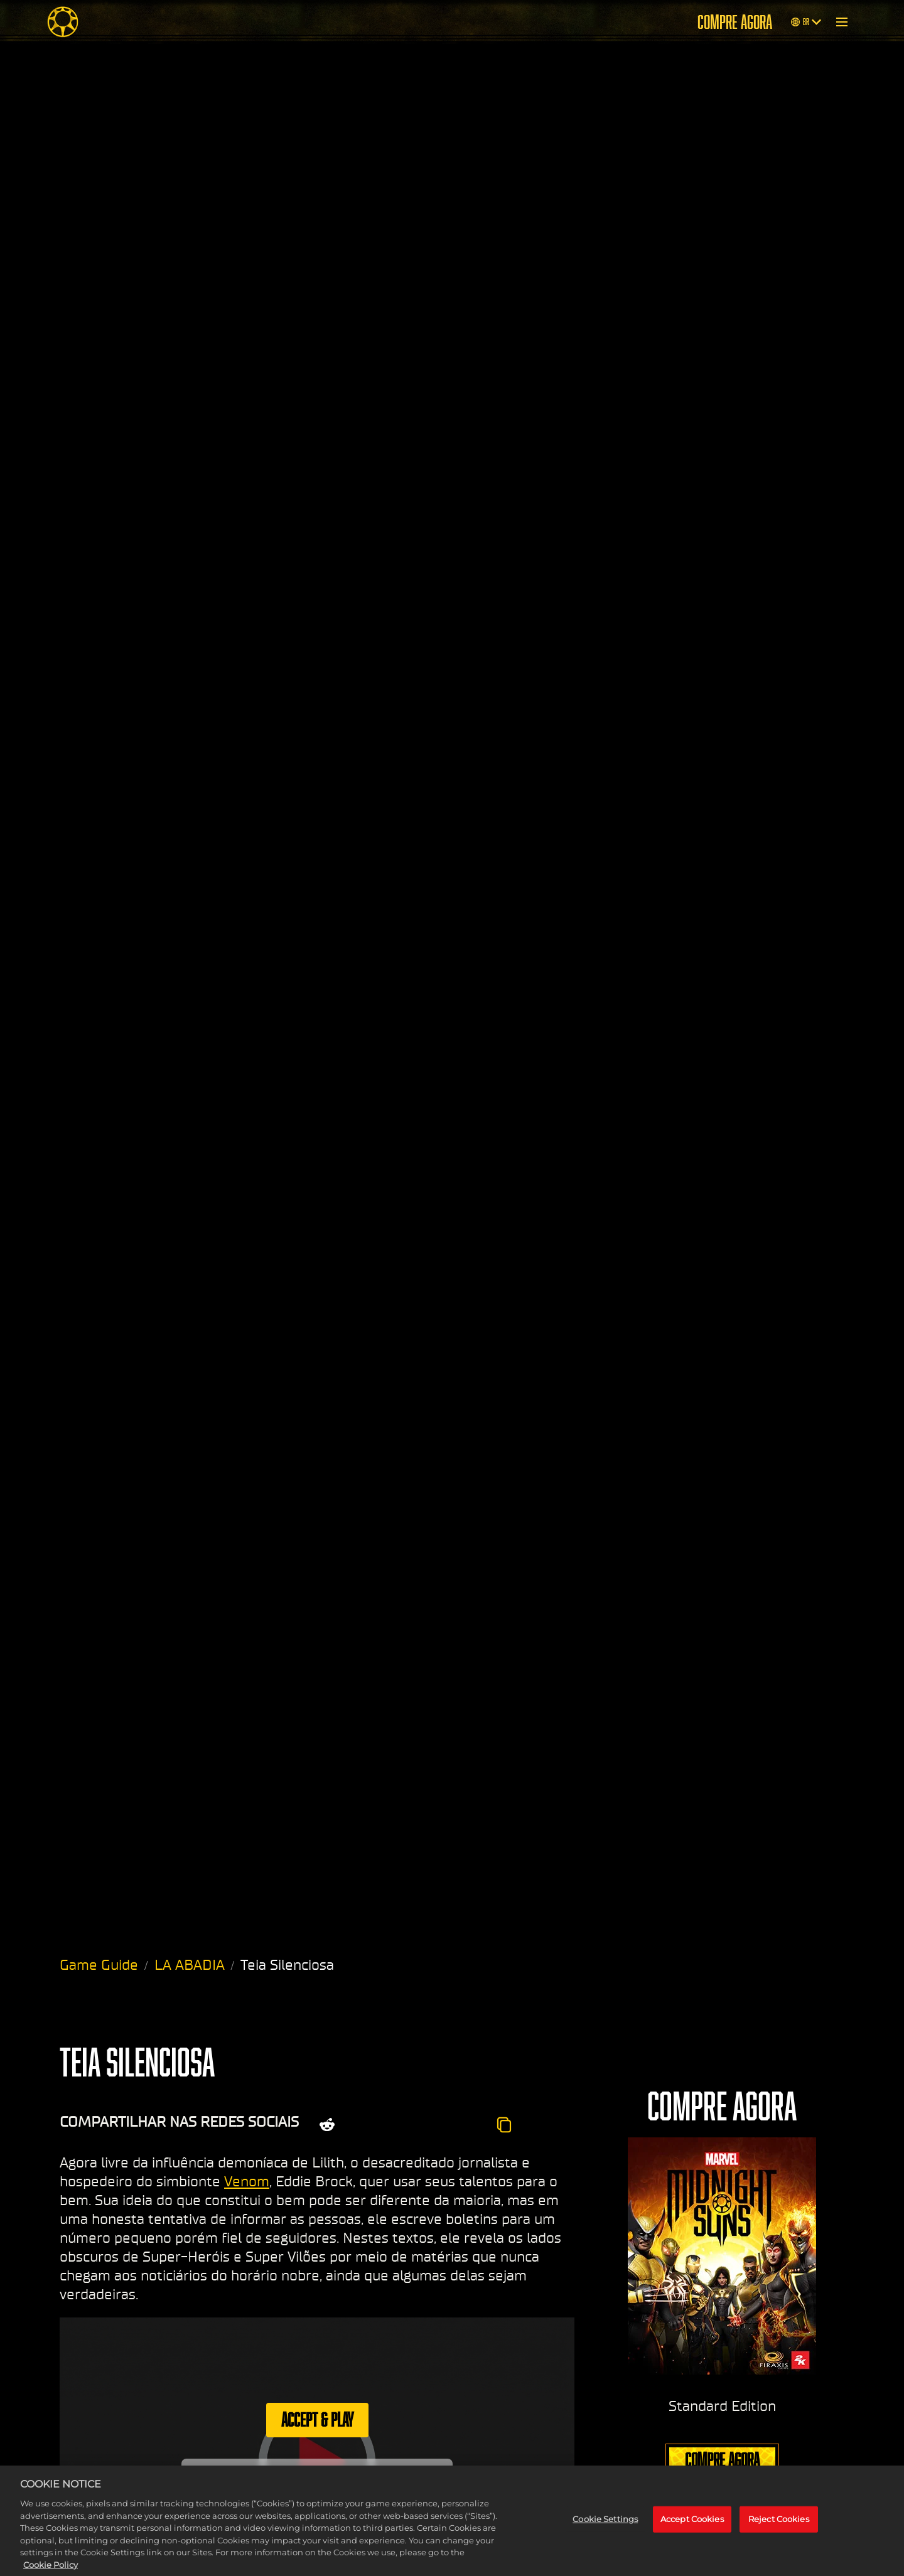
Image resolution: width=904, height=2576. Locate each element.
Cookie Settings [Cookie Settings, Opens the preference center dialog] (605, 2530)
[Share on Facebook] (397, 2124)
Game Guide (99, 1965)
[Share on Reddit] (327, 2124)
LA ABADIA (189, 1965)
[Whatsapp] (430, 2124)
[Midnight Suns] (62, 22)
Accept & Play (317, 2419)
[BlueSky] (468, 2124)
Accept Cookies (692, 2530)
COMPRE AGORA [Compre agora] (734, 22)
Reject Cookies (778, 2530)
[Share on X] (364, 2124)
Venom (246, 2181)
